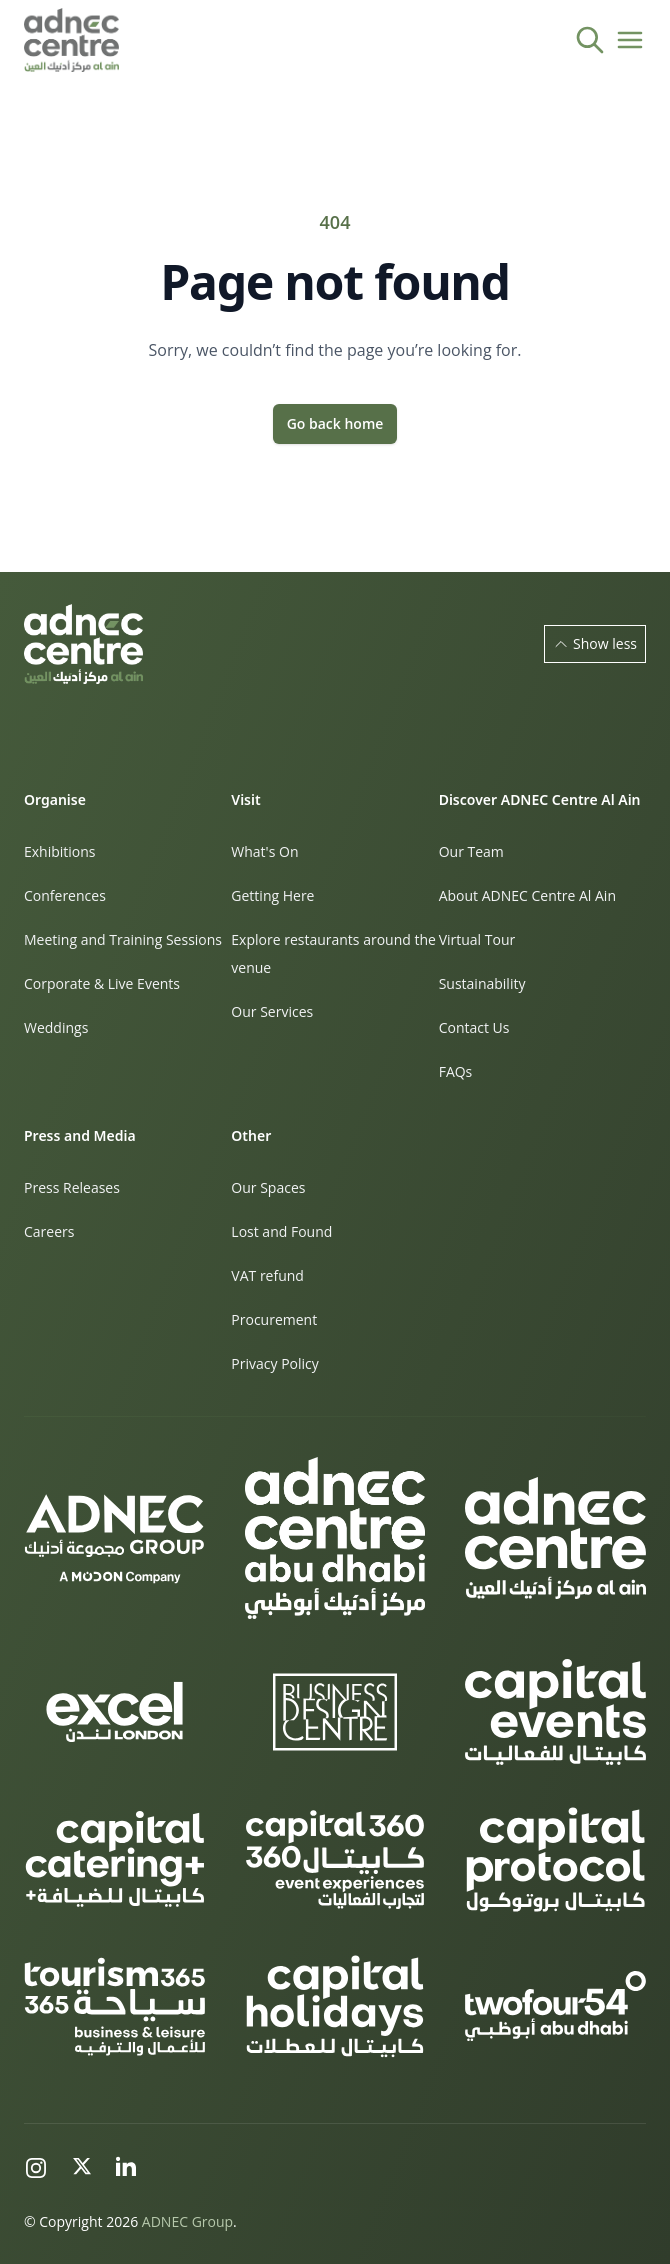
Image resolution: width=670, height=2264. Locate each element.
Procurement (274, 1319)
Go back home (335, 423)
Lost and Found (281, 1231)
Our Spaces (268, 1187)
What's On (264, 851)
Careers (49, 1231)
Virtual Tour (477, 939)
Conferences (65, 895)
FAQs (456, 1071)
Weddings (56, 1027)
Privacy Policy (274, 1363)
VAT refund (267, 1275)
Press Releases (72, 1187)
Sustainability (482, 983)
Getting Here (272, 895)
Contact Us (474, 1027)
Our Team (471, 851)
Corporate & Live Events (102, 983)
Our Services (272, 1011)
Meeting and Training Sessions (123, 939)
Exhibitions (60, 851)
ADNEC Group (187, 2221)
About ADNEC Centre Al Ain (527, 895)
